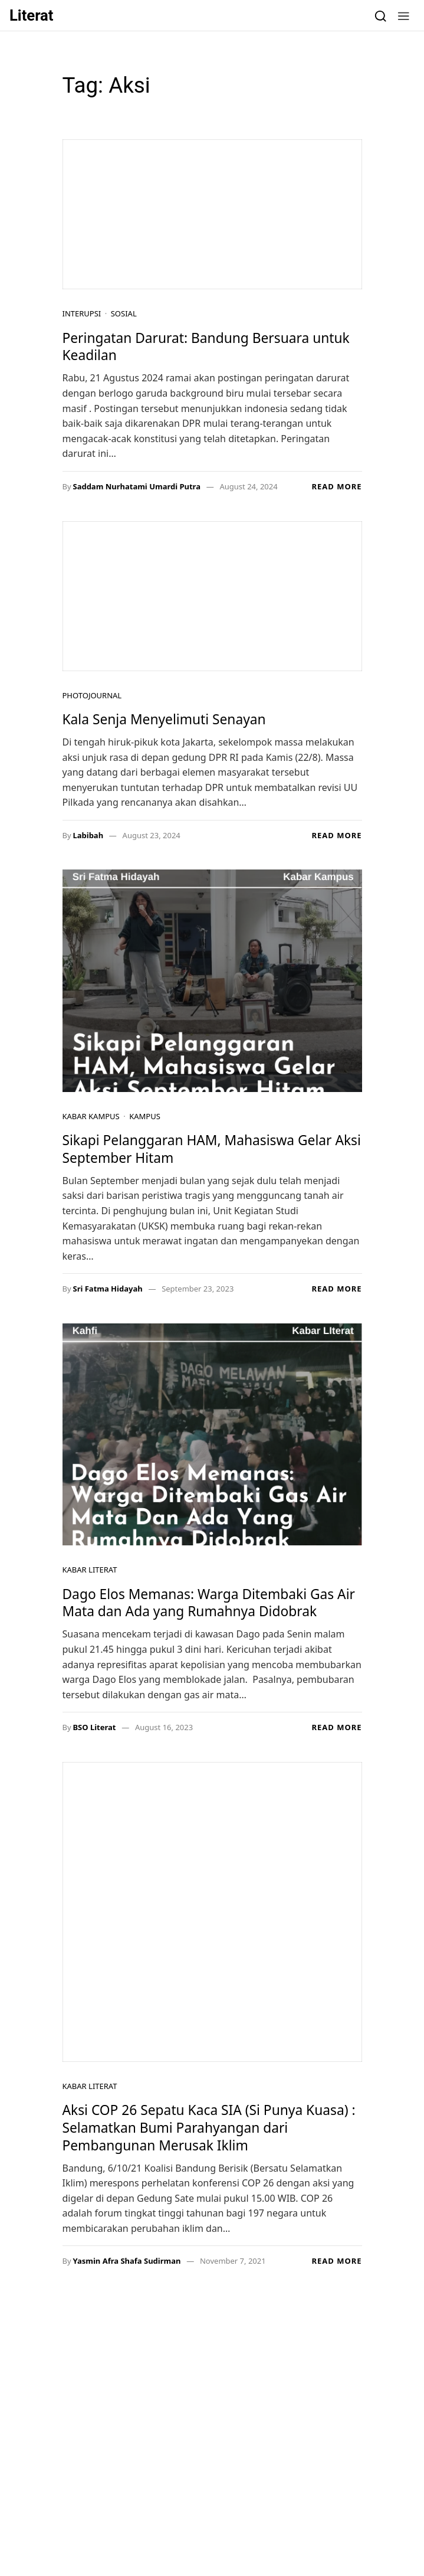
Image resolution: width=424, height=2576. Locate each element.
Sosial (124, 313)
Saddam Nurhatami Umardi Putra (137, 486)
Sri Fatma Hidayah (107, 1288)
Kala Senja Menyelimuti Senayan (166, 719)
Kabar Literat (90, 1569)
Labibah (88, 835)
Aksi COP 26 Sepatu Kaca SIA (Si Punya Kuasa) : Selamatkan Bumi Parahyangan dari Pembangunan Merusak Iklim (209, 2127)
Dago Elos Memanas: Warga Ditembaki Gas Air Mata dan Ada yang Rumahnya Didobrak (209, 1603)
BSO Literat (94, 1727)
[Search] (380, 15)
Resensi (107, 2460)
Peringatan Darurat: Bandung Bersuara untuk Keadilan (206, 347)
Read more (336, 486)
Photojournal (92, 695)
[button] (403, 15)
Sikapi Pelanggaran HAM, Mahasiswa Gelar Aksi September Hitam (212, 1149)
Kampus (144, 1116)
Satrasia (152, 2460)
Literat (31, 15)
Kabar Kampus (91, 1116)
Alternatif (245, 2460)
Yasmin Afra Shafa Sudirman (126, 2260)
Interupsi (82, 313)
